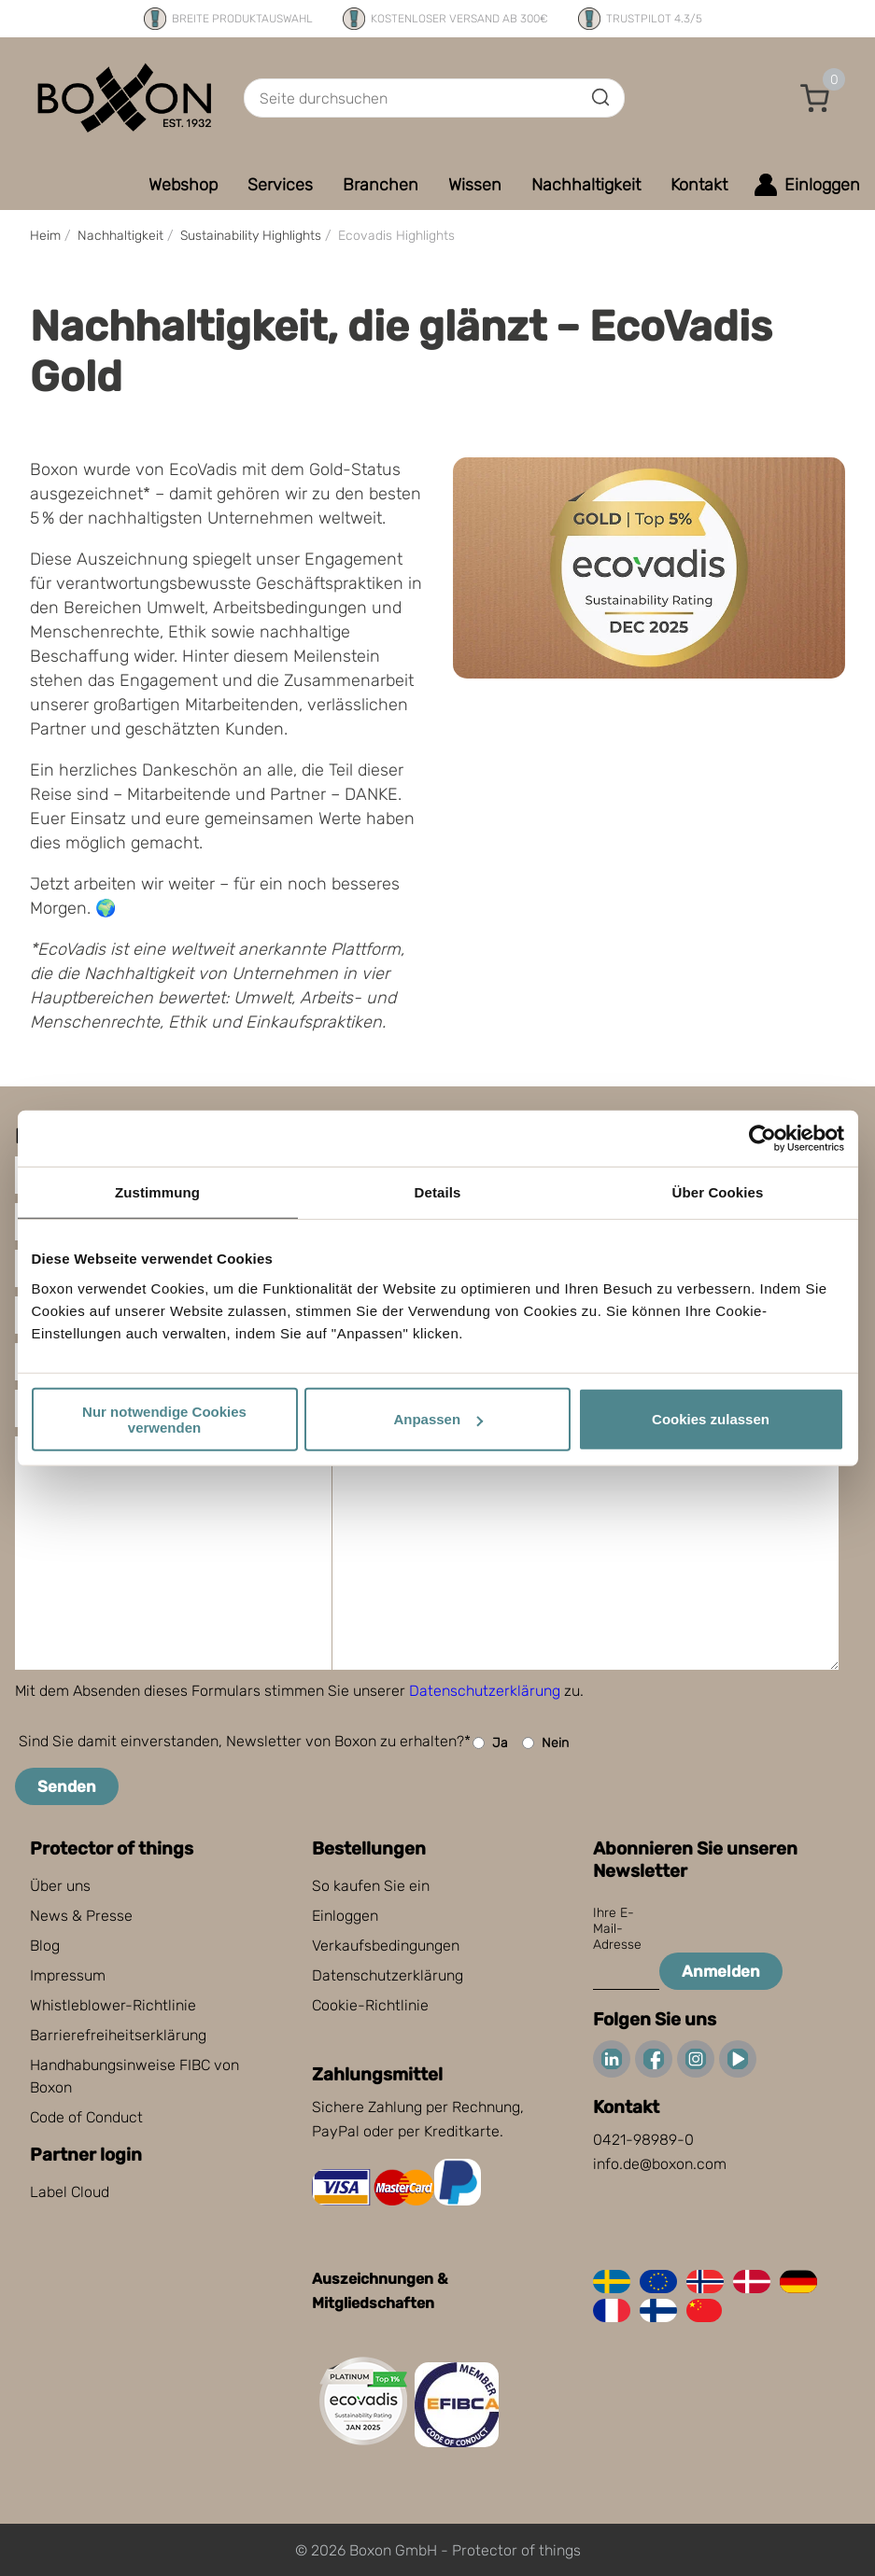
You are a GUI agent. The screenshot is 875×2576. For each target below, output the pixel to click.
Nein (545, 1743)
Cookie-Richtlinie (370, 2005)
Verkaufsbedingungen (385, 1945)
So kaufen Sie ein (371, 1886)
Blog (45, 1945)
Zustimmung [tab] (157, 1192)
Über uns (60, 1886)
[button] (815, 98)
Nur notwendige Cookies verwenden (164, 1419)
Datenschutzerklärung (484, 1691)
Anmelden (721, 1971)
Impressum (68, 1975)
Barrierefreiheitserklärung (118, 2035)
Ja (490, 1743)
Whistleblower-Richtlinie (113, 2005)
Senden (66, 1786)
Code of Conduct (86, 2117)
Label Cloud (69, 2192)
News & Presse (81, 1916)
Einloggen (345, 1916)
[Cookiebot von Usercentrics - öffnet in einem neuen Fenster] (762, 1139)
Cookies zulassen (710, 1419)
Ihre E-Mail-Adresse (617, 1929)
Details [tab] (438, 1192)
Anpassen (438, 1419)
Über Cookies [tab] (718, 1192)
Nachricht (70, 1455)
